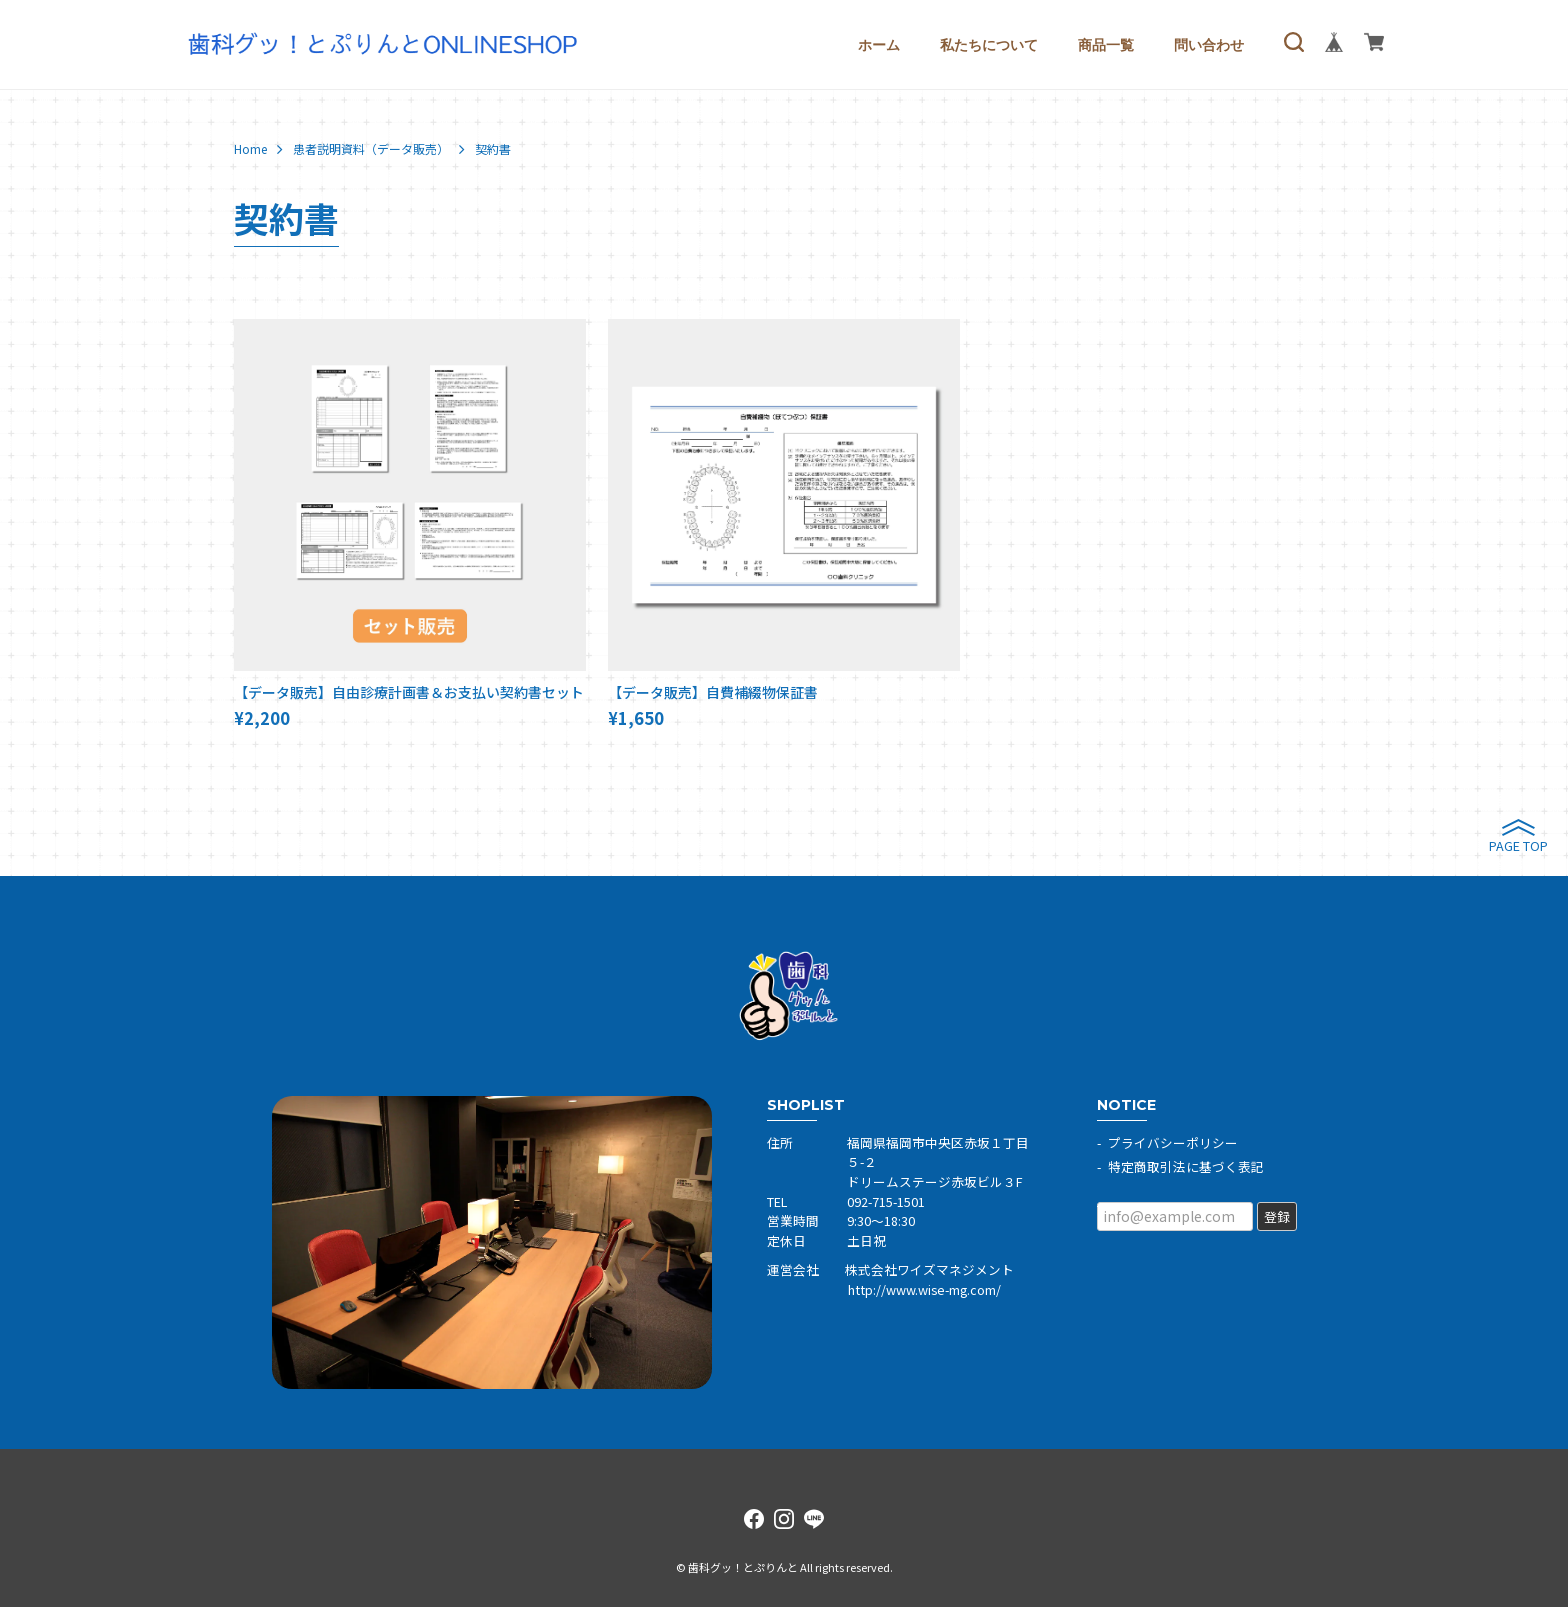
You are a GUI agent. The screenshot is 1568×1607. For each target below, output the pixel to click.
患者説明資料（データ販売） (371, 149)
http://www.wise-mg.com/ (924, 1289)
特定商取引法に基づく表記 (1186, 1166)
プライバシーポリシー (1173, 1142)
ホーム (879, 45)
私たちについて (989, 45)
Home (250, 149)
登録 (1277, 1216)
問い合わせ (1209, 45)
